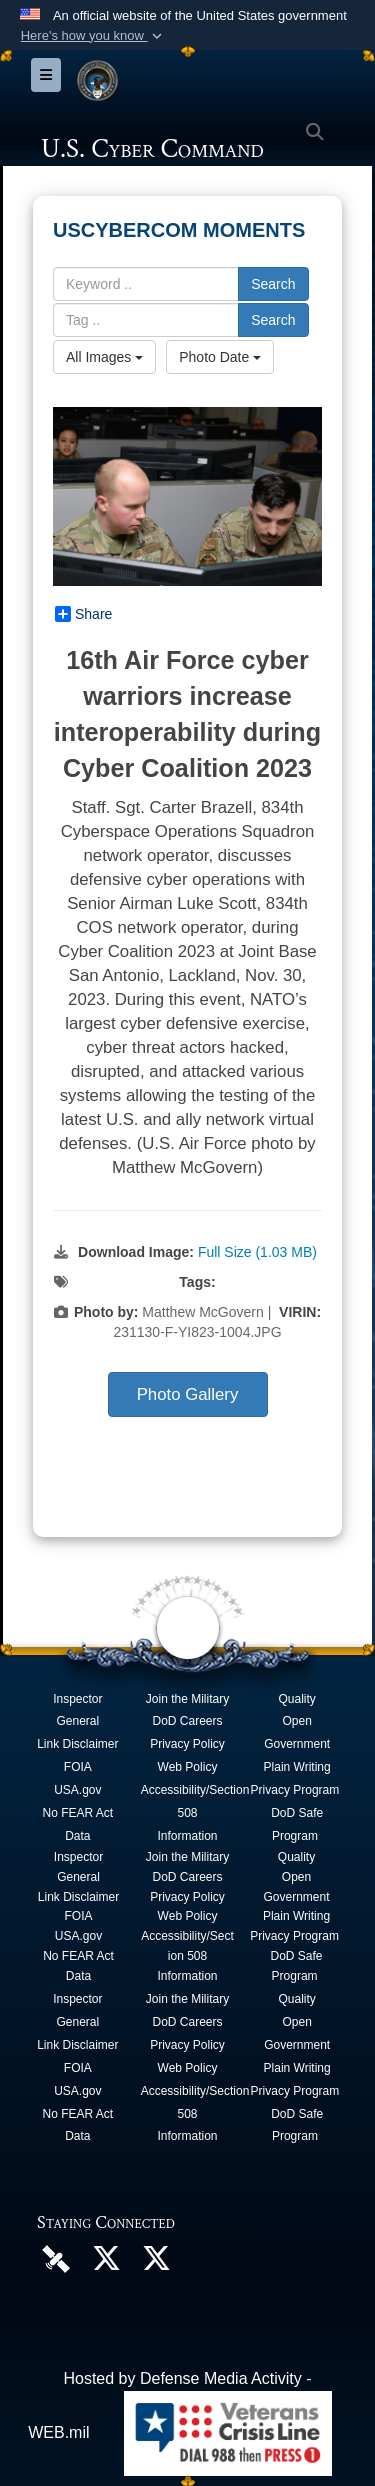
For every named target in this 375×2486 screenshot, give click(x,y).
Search (273, 284)
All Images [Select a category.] (104, 357)
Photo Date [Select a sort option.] (220, 357)
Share (83, 614)
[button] (92, 36)
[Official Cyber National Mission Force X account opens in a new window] (156, 2263)
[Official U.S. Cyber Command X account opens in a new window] (106, 2263)
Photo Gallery (188, 1394)
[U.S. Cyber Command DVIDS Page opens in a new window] (56, 2257)
